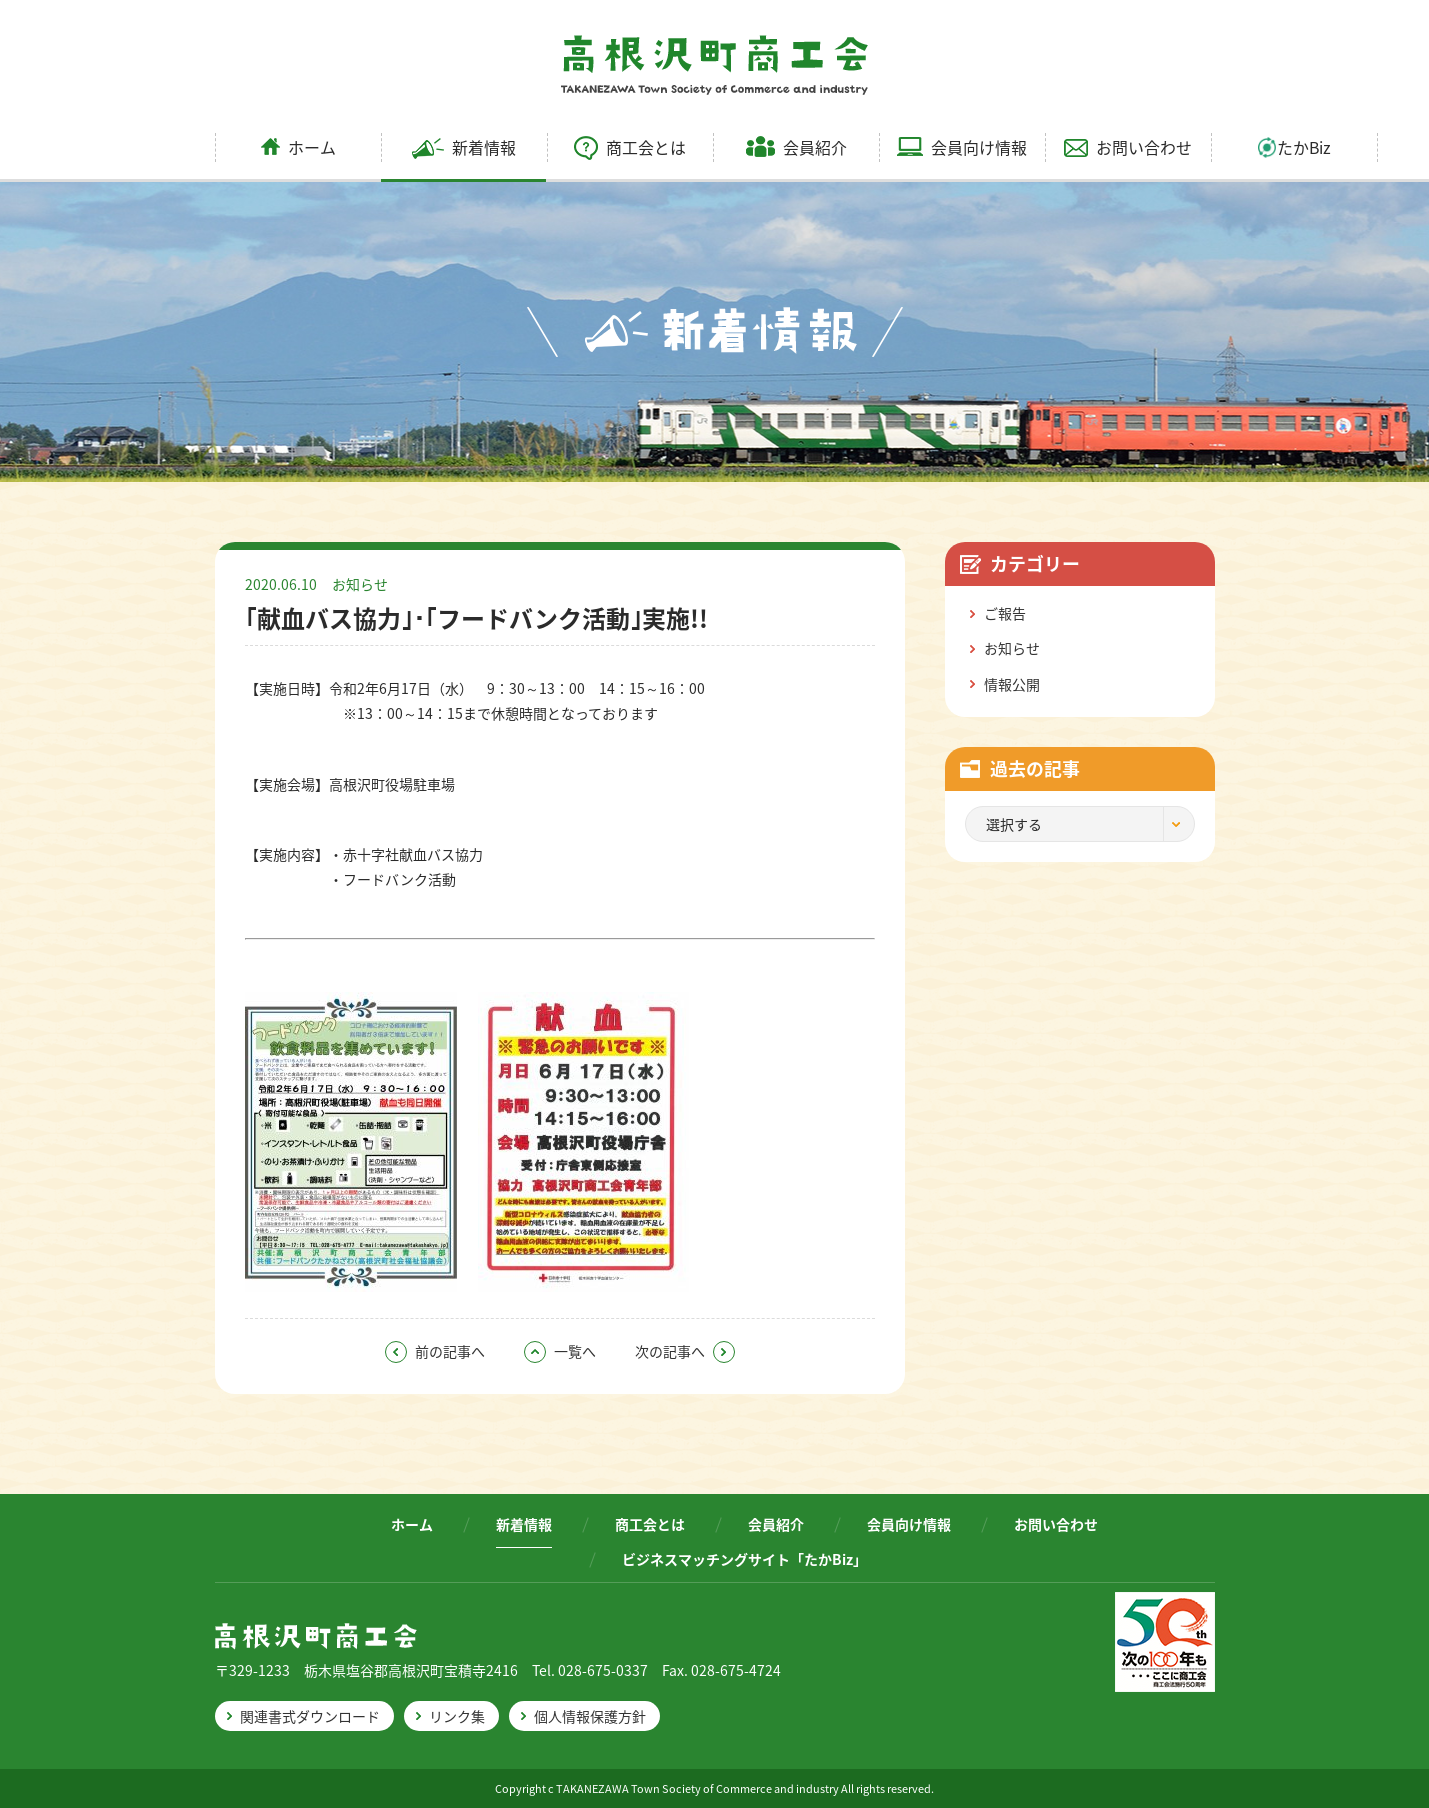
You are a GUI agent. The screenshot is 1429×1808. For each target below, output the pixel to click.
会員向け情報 (962, 147)
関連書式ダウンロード (310, 1716)
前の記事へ (435, 1351)
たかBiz (1294, 147)
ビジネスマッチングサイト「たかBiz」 (744, 1559)
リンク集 (457, 1716)
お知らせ (360, 584)
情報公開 (1012, 684)
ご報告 (1005, 613)
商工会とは (630, 147)
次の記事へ (685, 1351)
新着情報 (464, 147)
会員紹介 (796, 147)
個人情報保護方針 (590, 1716)
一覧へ (560, 1351)
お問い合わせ (1128, 147)
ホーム (298, 147)
